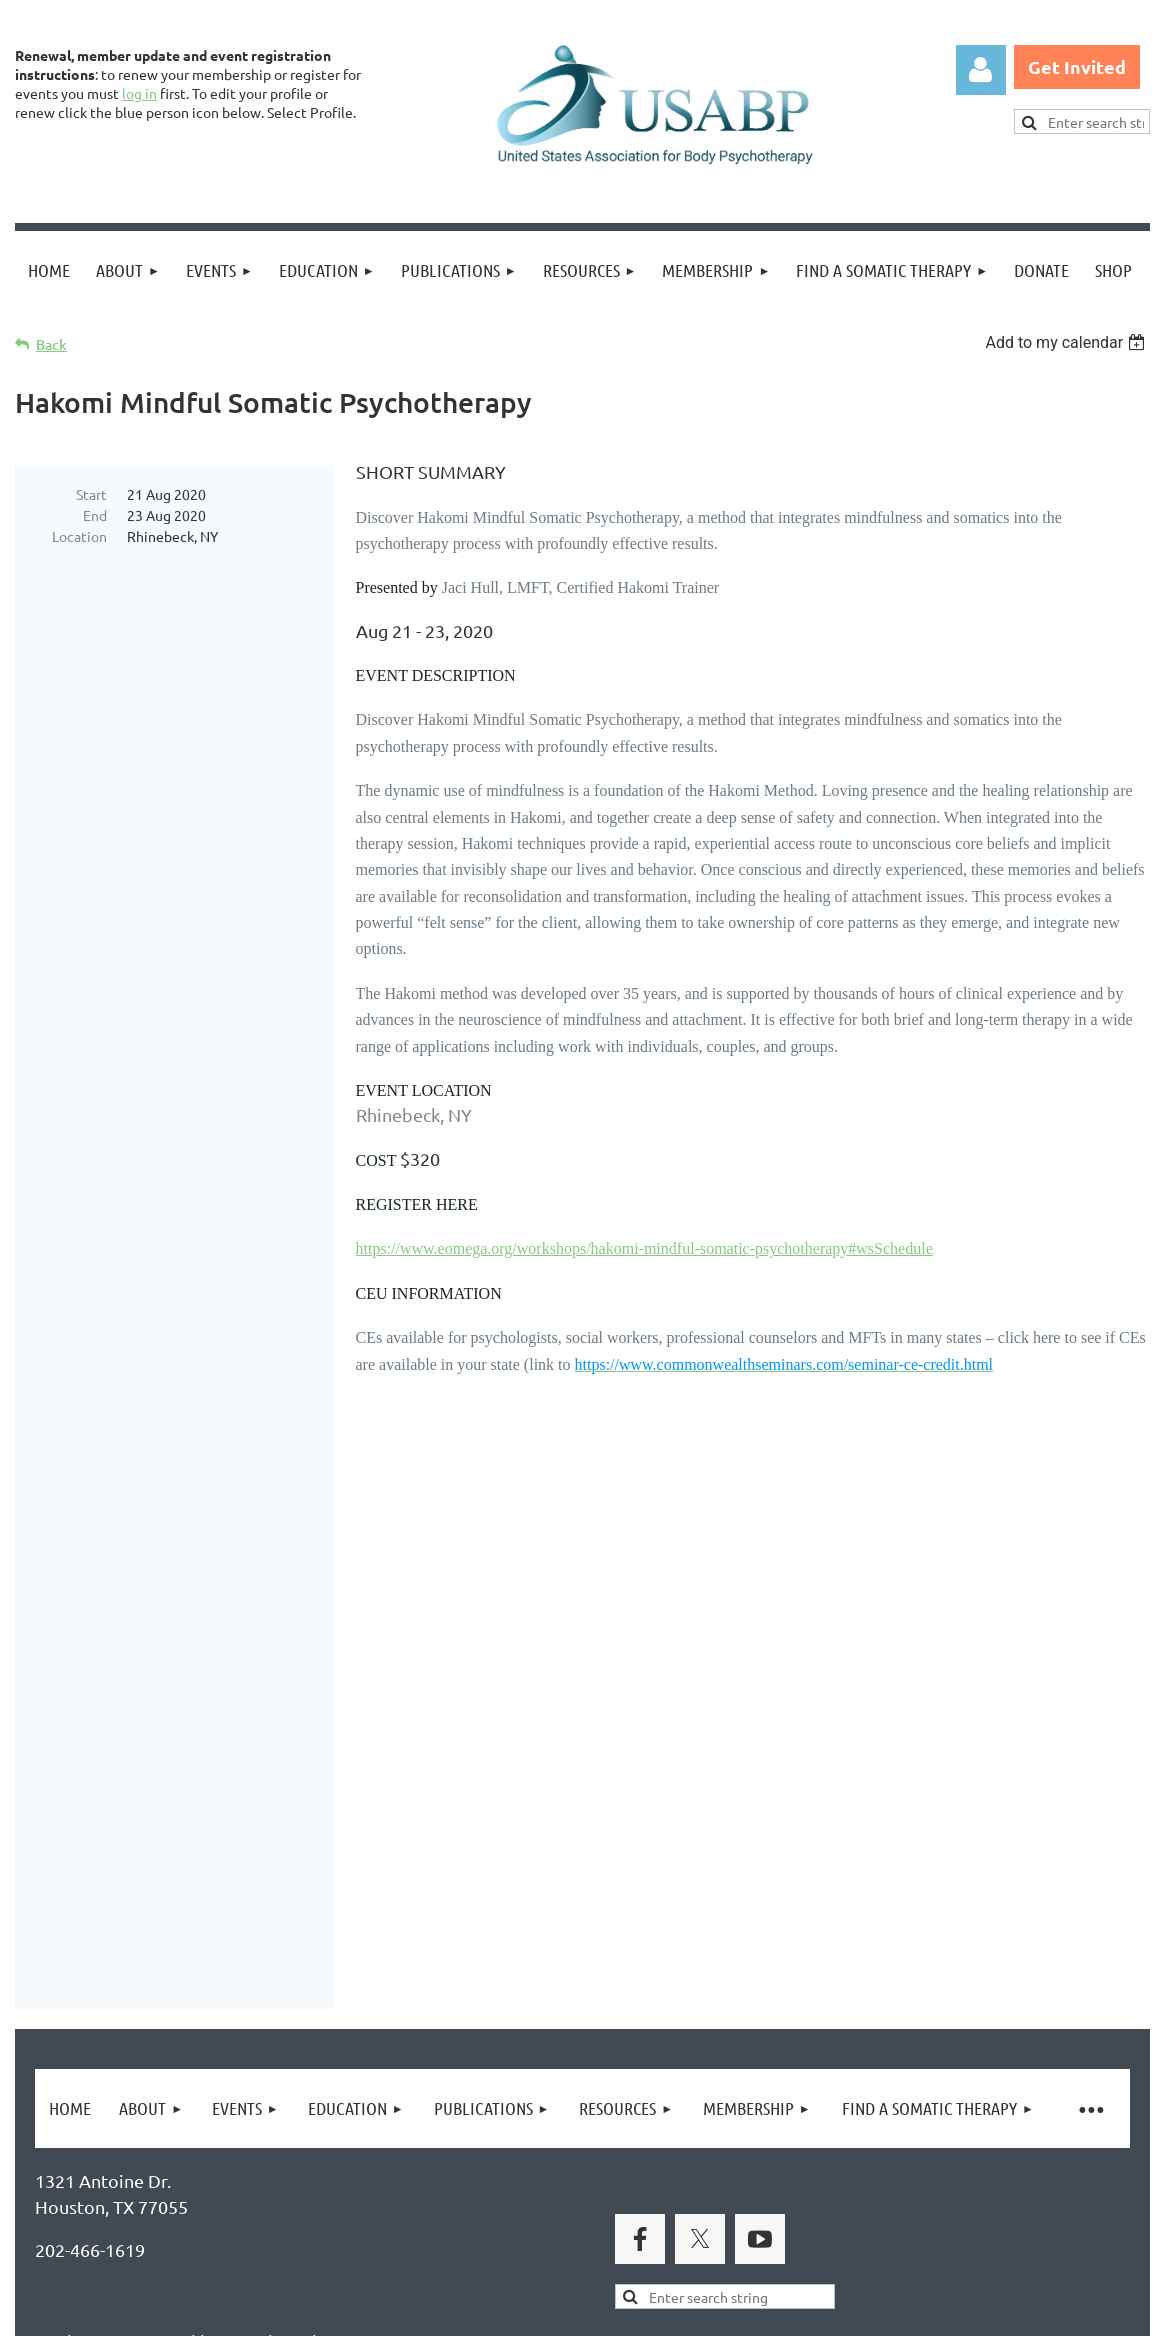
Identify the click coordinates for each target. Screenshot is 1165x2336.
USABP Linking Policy (648, 2223)
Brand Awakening (295, 1928)
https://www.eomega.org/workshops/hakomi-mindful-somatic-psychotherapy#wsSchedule (644, 1248)
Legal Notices (220, 2223)
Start (91, 494)
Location (79, 536)
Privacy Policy (90, 2223)
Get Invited (1077, 66)
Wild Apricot (911, 2311)
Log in (981, 70)
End (95, 515)
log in (139, 93)
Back (51, 344)
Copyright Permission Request (418, 2223)
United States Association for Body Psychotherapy (351, 1973)
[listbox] (1067, 342)
